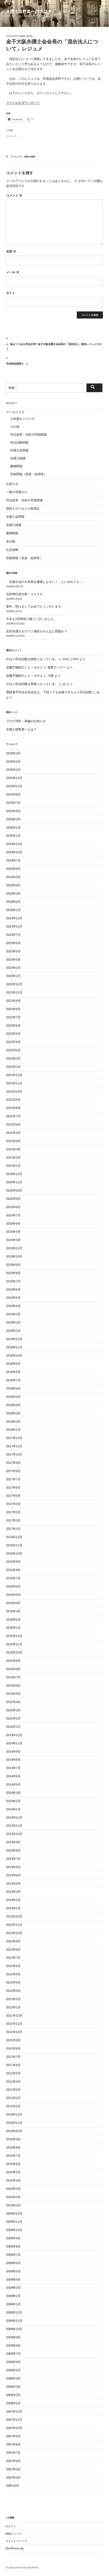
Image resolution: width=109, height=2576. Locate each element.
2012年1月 (13, 2007)
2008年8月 (13, 2345)
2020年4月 (13, 1240)
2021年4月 (13, 1141)
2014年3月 (13, 1792)
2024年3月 (13, 893)
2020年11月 (14, 1182)
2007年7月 (13, 2452)
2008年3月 (13, 2386)
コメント (14, 195)
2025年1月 (13, 835)
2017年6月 (13, 1487)
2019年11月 (14, 1248)
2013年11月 (14, 1825)
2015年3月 (13, 1710)
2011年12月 (14, 2015)
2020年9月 (13, 1198)
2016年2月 (13, 1619)
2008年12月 (14, 2312)
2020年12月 (14, 1174)
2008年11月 (14, 2320)
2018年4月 (13, 1405)
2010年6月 (13, 2164)
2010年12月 (14, 2114)
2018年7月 (13, 1380)
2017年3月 (13, 1512)
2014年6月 (13, 1776)
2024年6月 (13, 868)
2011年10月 (14, 2032)
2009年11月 (14, 2221)
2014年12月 (14, 1735)
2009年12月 (14, 2213)
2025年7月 (13, 802)
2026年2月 (13, 761)
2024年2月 (13, 901)
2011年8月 (13, 2048)
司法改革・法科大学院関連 (24, 500)
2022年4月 (13, 1042)
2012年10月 (14, 1933)
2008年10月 (14, 2329)
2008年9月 (13, 2337)
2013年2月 (13, 1900)
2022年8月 (13, 1009)
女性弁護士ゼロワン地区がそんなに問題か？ (36, 631)
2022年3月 (13, 1050)
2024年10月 (14, 852)
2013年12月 (14, 1817)
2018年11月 (14, 1347)
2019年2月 (13, 1322)
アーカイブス (16, 157)
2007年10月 (14, 2428)
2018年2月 (13, 1421)
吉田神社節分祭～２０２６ (24, 594)
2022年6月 (13, 1025)
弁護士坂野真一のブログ (29, 11)
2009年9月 (13, 2238)
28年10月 (12, 2485)
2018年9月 (13, 1363)
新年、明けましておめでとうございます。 (35, 606)
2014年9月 (13, 1751)
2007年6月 (13, 2461)
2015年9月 (13, 1660)
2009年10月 (14, 2230)
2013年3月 (13, 1891)
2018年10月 (14, 1355)
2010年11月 (14, 2122)
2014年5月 (13, 1784)
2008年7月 (13, 2353)
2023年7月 (13, 934)
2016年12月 (14, 1537)
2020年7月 (13, 1215)
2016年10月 (14, 1553)
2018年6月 (13, 1388)
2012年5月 (13, 1974)
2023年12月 (14, 918)
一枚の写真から (16, 492)
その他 (14, 426)
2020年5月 (13, 1231)
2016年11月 (14, 1545)
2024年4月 (13, 885)
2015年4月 (13, 1702)
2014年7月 (13, 1768)
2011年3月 (13, 2089)
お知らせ (12, 483)
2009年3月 (13, 2287)
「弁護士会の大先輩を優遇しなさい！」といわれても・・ (45, 582)
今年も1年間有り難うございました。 (31, 619)
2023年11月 (14, 926)
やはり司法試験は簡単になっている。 (32, 659)
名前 (11, 251)
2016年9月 (13, 1561)
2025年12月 (14, 778)
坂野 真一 (30, 36)
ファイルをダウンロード (23, 102)
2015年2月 (13, 1718)
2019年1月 (13, 1330)
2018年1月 (13, 1429)
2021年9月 (13, 1099)
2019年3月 (13, 1314)
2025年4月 (13, 819)
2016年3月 (13, 1611)
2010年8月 (13, 2147)
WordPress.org (14, 2548)
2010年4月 (13, 2180)
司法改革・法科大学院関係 (28, 434)
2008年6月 (13, 2362)
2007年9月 (13, 2436)
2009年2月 (13, 2296)
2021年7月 (13, 1116)
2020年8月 (13, 1207)
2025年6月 (13, 811)
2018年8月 (13, 1372)
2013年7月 (13, 1858)
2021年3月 (13, 1149)
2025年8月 (13, 794)
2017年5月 (13, 1495)
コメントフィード (16, 2541)
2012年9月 (13, 1941)
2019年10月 (14, 1256)
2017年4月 (13, 1504)
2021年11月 (14, 1083)
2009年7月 (13, 2254)
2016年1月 (13, 1627)
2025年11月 (14, 786)
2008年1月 (13, 2403)
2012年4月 (13, 1982)
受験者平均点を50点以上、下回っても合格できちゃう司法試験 (49, 692)
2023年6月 (13, 943)
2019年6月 (13, 1289)
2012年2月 (13, 1999)
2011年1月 (13, 2106)
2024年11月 (14, 844)
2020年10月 (14, 1190)
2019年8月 (13, 1273)
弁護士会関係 (29, 157)
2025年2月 (13, 827)
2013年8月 (13, 1850)
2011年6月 (13, 2065)
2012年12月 (14, 1916)
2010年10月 (14, 2131)
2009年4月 (13, 2279)
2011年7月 (13, 2056)
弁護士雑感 (17, 458)
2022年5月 (13, 1033)
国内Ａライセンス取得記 (23, 508)
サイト (10, 293)
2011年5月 (13, 2073)
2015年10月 (14, 1652)
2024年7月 (13, 860)
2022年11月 (14, 992)
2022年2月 (13, 1058)
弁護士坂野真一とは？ (21, 729)
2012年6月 (13, 1966)
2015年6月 (13, 1685)
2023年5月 (13, 951)
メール (12, 272)
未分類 (10, 541)
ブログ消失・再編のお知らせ (26, 721)
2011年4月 (13, 2081)
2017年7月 (13, 1479)
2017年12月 (14, 1438)
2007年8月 (13, 2444)
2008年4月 (13, 2378)
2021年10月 (14, 1091)
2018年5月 (13, 1396)
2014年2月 (13, 1801)
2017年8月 (13, 1471)
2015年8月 (13, 1669)
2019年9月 (13, 1264)
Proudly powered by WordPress (22, 2567)
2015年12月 (14, 1636)
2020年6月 (13, 1223)
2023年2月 (13, 967)
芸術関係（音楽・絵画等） (28, 474)
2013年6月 (13, 1867)
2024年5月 (13, 877)
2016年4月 (13, 1603)
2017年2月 (13, 1520)
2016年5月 (13, 1594)
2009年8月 (13, 2246)
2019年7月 (13, 1281)
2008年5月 (13, 2370)
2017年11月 (14, 1446)
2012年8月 (13, 1949)
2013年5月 (13, 1875)
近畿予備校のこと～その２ (24, 667)
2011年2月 (13, 2098)
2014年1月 (13, 1809)
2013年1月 (13, 1908)
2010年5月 (13, 2172)
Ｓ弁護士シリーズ (22, 418)
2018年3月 (13, 1413)
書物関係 (16, 466)
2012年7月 (13, 1957)
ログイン (10, 2526)
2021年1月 (13, 1165)
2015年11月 (14, 1644)
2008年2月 (13, 2395)
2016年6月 (13, 1586)
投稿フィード (13, 2533)
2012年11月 (14, 1924)
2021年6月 (13, 1124)
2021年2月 (13, 1157)
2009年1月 (13, 2304)
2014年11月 (14, 1743)
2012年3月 (13, 1990)
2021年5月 (13, 1132)
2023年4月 (13, 959)
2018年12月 (14, 1339)
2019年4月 (13, 1306)
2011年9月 (13, 2040)
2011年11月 (14, 2023)
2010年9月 (13, 2139)
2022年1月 (13, 1066)
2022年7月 (13, 1017)
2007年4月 (13, 2477)
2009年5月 (13, 2271)
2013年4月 (13, 1883)
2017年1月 (13, 1528)
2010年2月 (13, 2197)
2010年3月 (13, 2188)
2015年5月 (13, 1693)
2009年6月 (13, 2263)
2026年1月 (13, 769)
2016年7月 (13, 1578)
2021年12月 (14, 1075)
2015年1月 (13, 1726)
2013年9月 (13, 1842)
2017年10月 (14, 1454)
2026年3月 (13, 753)
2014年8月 (13, 1759)
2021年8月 (13, 1108)
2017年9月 (13, 1462)
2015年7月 (13, 1677)
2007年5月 (13, 2469)
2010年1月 (13, 2205)
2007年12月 (14, 2411)
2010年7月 (13, 2155)
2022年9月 (13, 1000)
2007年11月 (14, 2419)
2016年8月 (13, 1570)
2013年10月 (14, 1834)
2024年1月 (13, 910)
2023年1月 (13, 976)
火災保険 (12, 549)
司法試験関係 (19, 442)
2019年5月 (13, 1297)
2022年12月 (14, 984)
